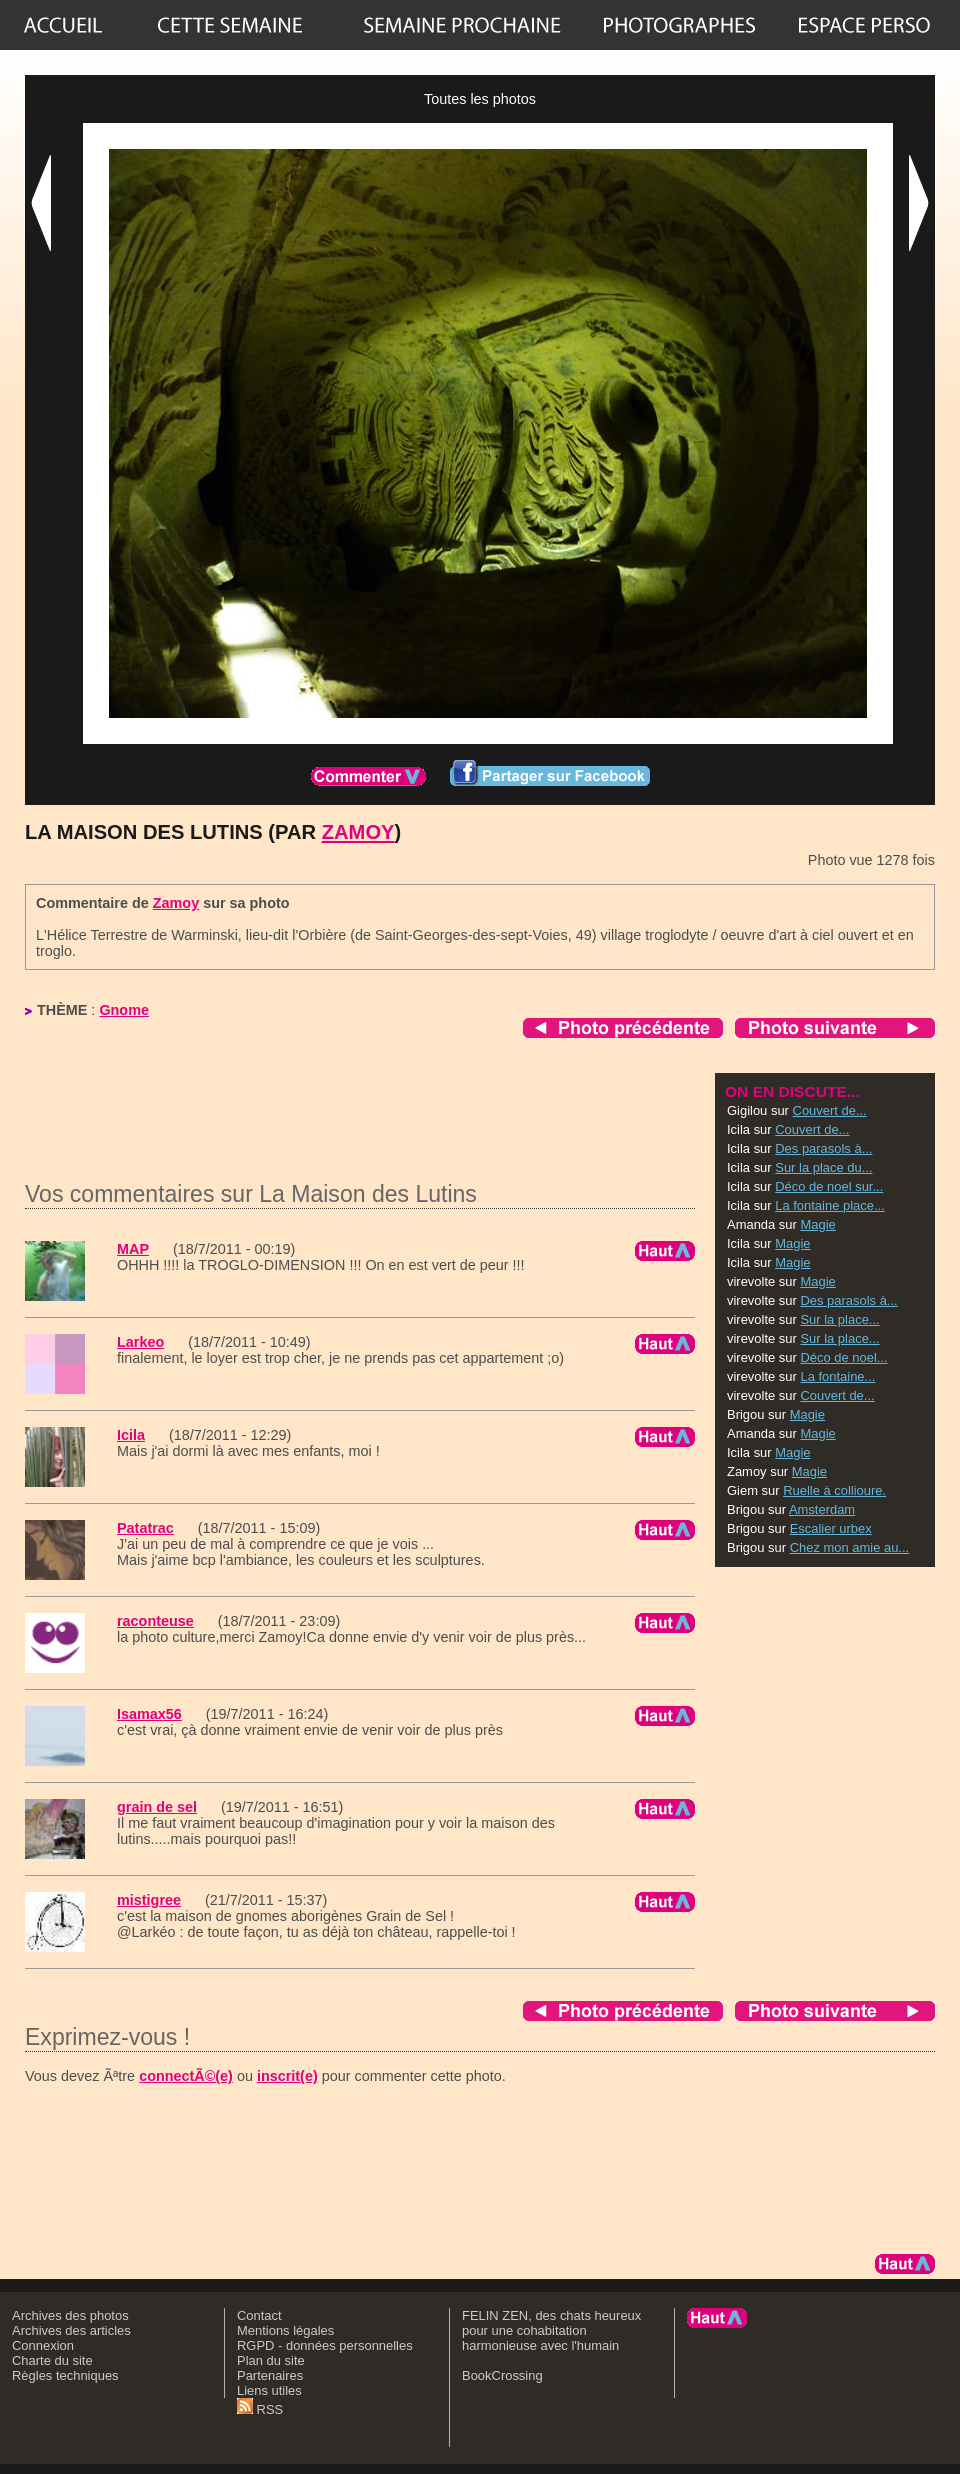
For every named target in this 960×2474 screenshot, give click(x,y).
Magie (817, 1224)
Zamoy (358, 832)
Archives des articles (71, 2330)
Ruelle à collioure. (834, 1490)
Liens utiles (269, 2390)
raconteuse (155, 1621)
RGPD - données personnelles (325, 2345)
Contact (259, 2315)
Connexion (43, 2345)
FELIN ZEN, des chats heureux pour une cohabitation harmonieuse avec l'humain (551, 2330)
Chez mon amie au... (850, 1547)
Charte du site (52, 2360)
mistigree (149, 1900)
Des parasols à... (823, 1148)
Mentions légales (285, 2330)
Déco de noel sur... (829, 1186)
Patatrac (145, 1528)
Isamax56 (149, 1714)
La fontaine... (837, 1376)
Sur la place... (839, 1319)
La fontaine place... (829, 1205)
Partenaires (270, 2375)
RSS (260, 2409)
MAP (133, 1249)
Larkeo (140, 1342)
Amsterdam (822, 1509)
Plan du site (271, 2360)
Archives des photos (70, 2315)
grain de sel (157, 1807)
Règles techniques (65, 2375)
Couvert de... (830, 1110)
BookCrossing (502, 2375)
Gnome (124, 1010)
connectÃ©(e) (186, 2076)
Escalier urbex (831, 1528)
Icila (131, 1435)
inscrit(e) (287, 2076)
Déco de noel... (843, 1357)
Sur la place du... (823, 1167)
